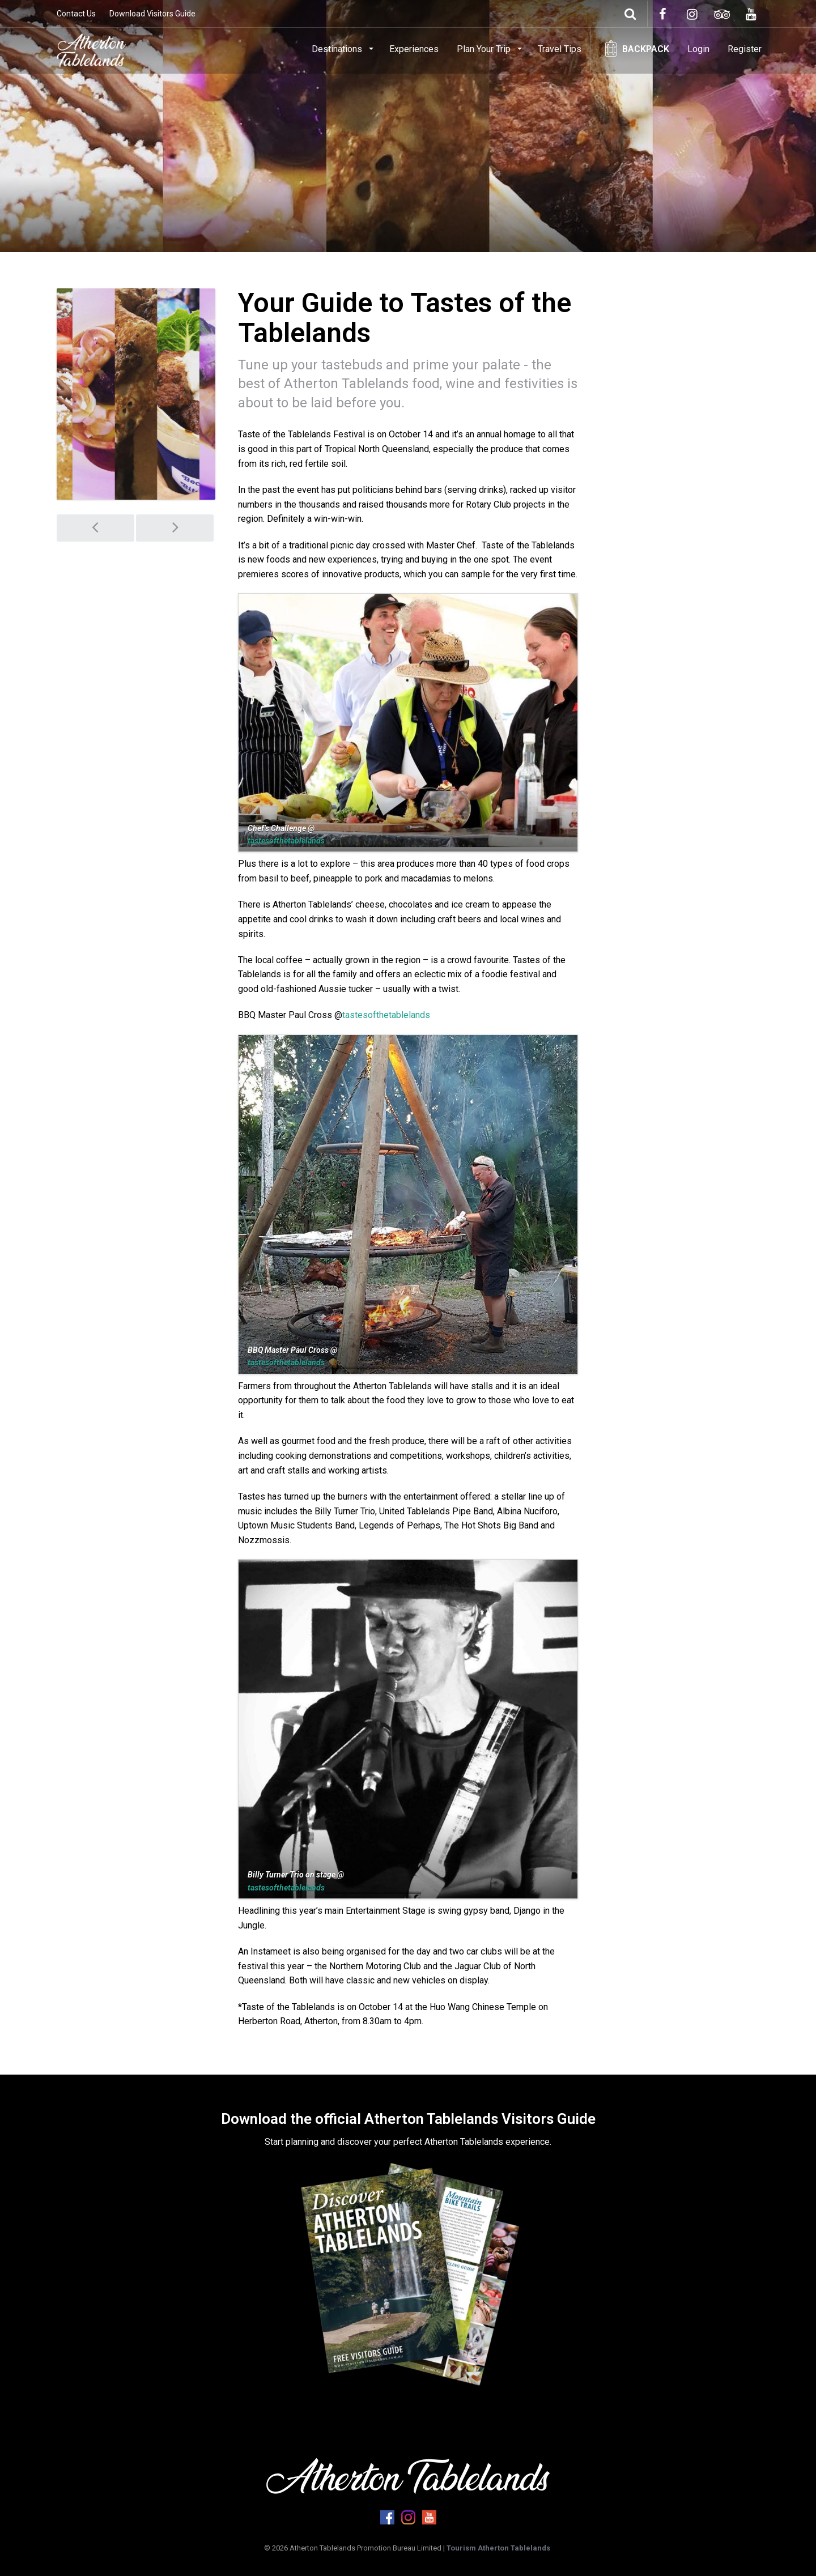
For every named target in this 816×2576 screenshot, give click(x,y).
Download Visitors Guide (152, 13)
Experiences (414, 49)
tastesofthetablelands (286, 840)
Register (745, 49)
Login (698, 49)
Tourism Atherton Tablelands (498, 2548)
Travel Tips (559, 49)
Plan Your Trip (485, 49)
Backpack (645, 49)
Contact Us (76, 13)
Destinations (338, 49)
